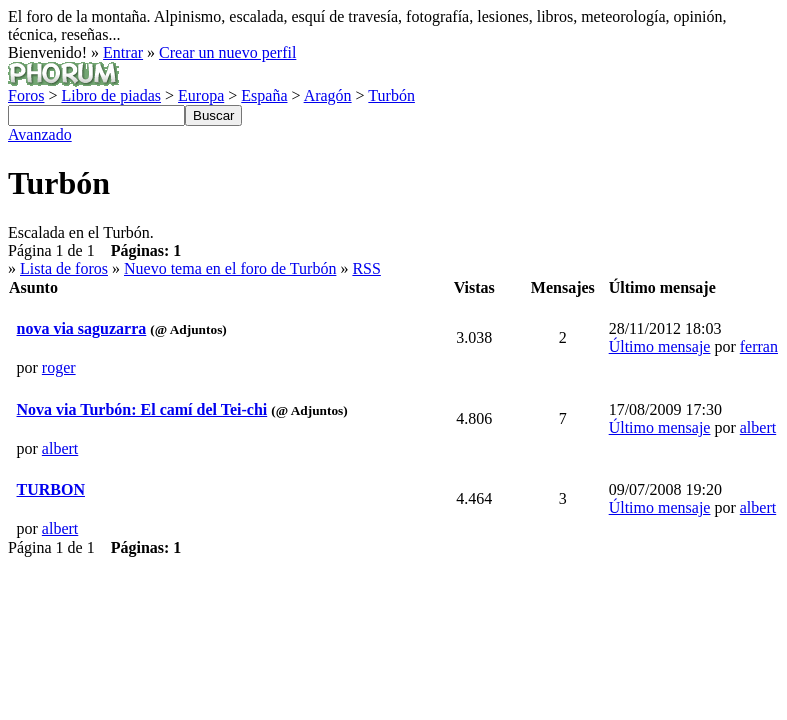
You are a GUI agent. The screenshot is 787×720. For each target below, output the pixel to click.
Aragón (328, 95)
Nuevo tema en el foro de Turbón (230, 268)
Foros (26, 95)
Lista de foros (64, 268)
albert (60, 448)
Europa (201, 95)
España (264, 95)
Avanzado (40, 134)
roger (59, 367)
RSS (366, 268)
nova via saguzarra (82, 328)
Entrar (123, 52)
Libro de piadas (111, 95)
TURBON (51, 489)
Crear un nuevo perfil (227, 52)
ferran (759, 346)
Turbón (391, 95)
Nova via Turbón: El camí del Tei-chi (142, 409)
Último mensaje (660, 346)
